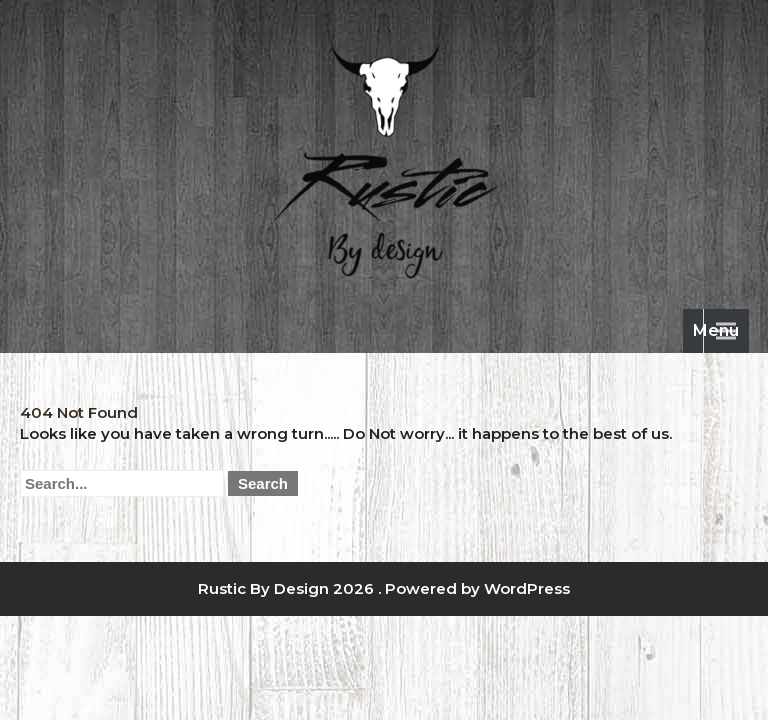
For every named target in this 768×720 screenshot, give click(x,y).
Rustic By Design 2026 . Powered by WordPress (384, 588)
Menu (716, 330)
